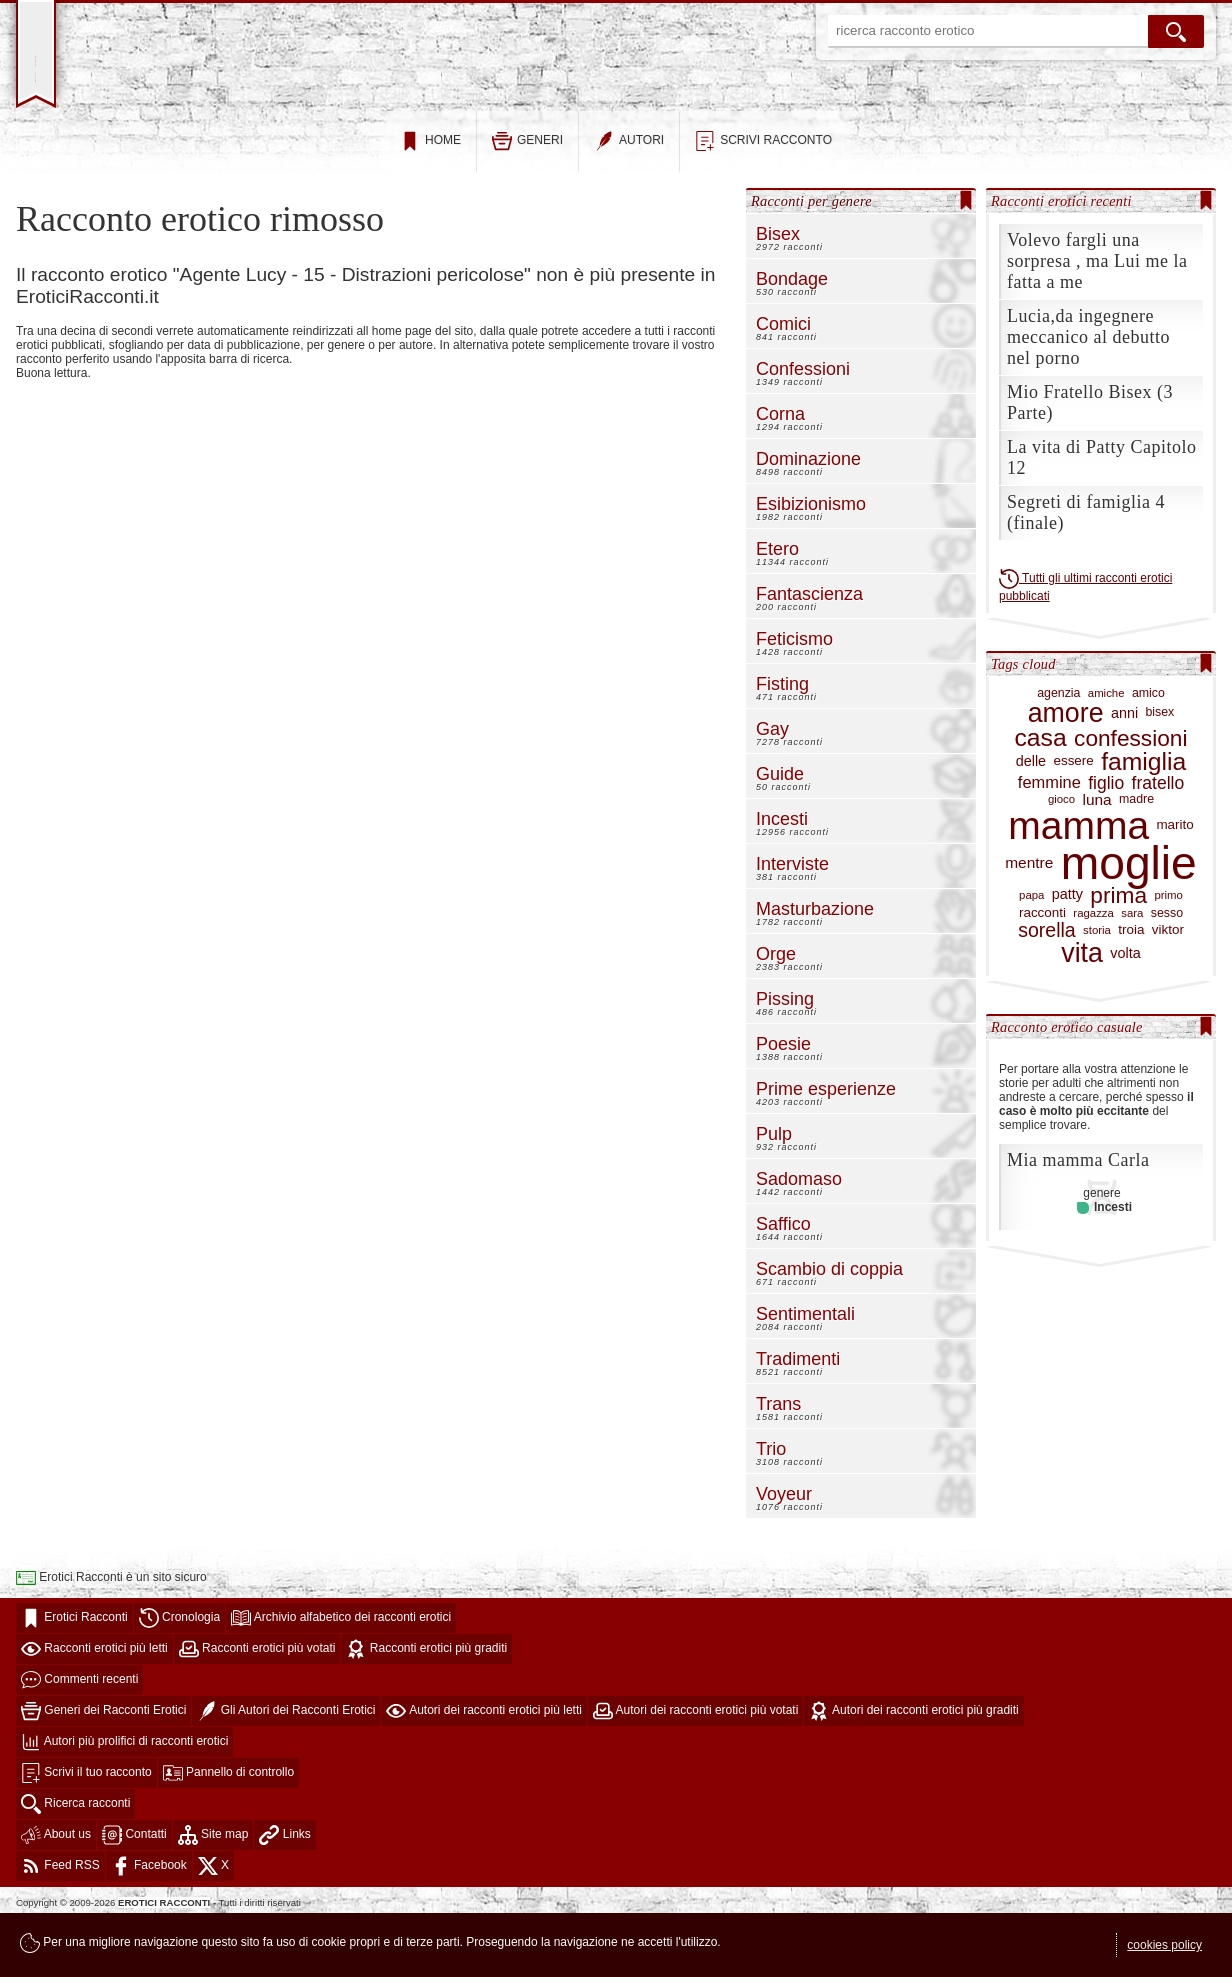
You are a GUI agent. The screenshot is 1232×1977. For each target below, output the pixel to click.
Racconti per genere (811, 258)
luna (1096, 857)
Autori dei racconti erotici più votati (695, 1768)
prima (1118, 953)
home (430, 199)
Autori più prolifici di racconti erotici (124, 1799)
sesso (1167, 970)
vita (1082, 1010)
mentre (1029, 921)
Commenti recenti (79, 1737)
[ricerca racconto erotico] (988, 31)
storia (1097, 988)
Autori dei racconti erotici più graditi (913, 1768)
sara (1132, 971)
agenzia (1058, 750)
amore (1066, 770)
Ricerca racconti (75, 1861)
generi (527, 199)
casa (1041, 796)
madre (1136, 856)
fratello (1158, 840)
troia (1131, 988)
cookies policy (1164, 1945)
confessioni (1130, 795)
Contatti (134, 1892)
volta (1125, 1010)
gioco (1061, 857)
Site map (213, 1892)
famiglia (1143, 819)
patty (1067, 952)
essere (1073, 819)
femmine (1049, 840)
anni (1124, 770)
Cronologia (179, 1675)
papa (1031, 952)
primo (1168, 952)
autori (629, 199)
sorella (1047, 989)
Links (284, 1892)
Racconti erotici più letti (94, 1706)
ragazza (1093, 971)
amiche (1106, 751)
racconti (1042, 971)
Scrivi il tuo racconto (86, 1830)
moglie (1129, 921)
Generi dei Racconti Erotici (103, 1768)
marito (1174, 883)
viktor (1168, 988)
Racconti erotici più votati (257, 1706)
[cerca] (1176, 31)
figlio (1106, 840)
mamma (1078, 883)
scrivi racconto (763, 199)
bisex (1159, 770)
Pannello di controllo (228, 1830)
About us (56, 1892)
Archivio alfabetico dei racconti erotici (341, 1675)
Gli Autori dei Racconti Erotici (286, 1768)
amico (1148, 750)
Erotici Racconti (74, 1675)
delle (1031, 819)
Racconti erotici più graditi (426, 1706)
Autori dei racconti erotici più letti (483, 1768)
